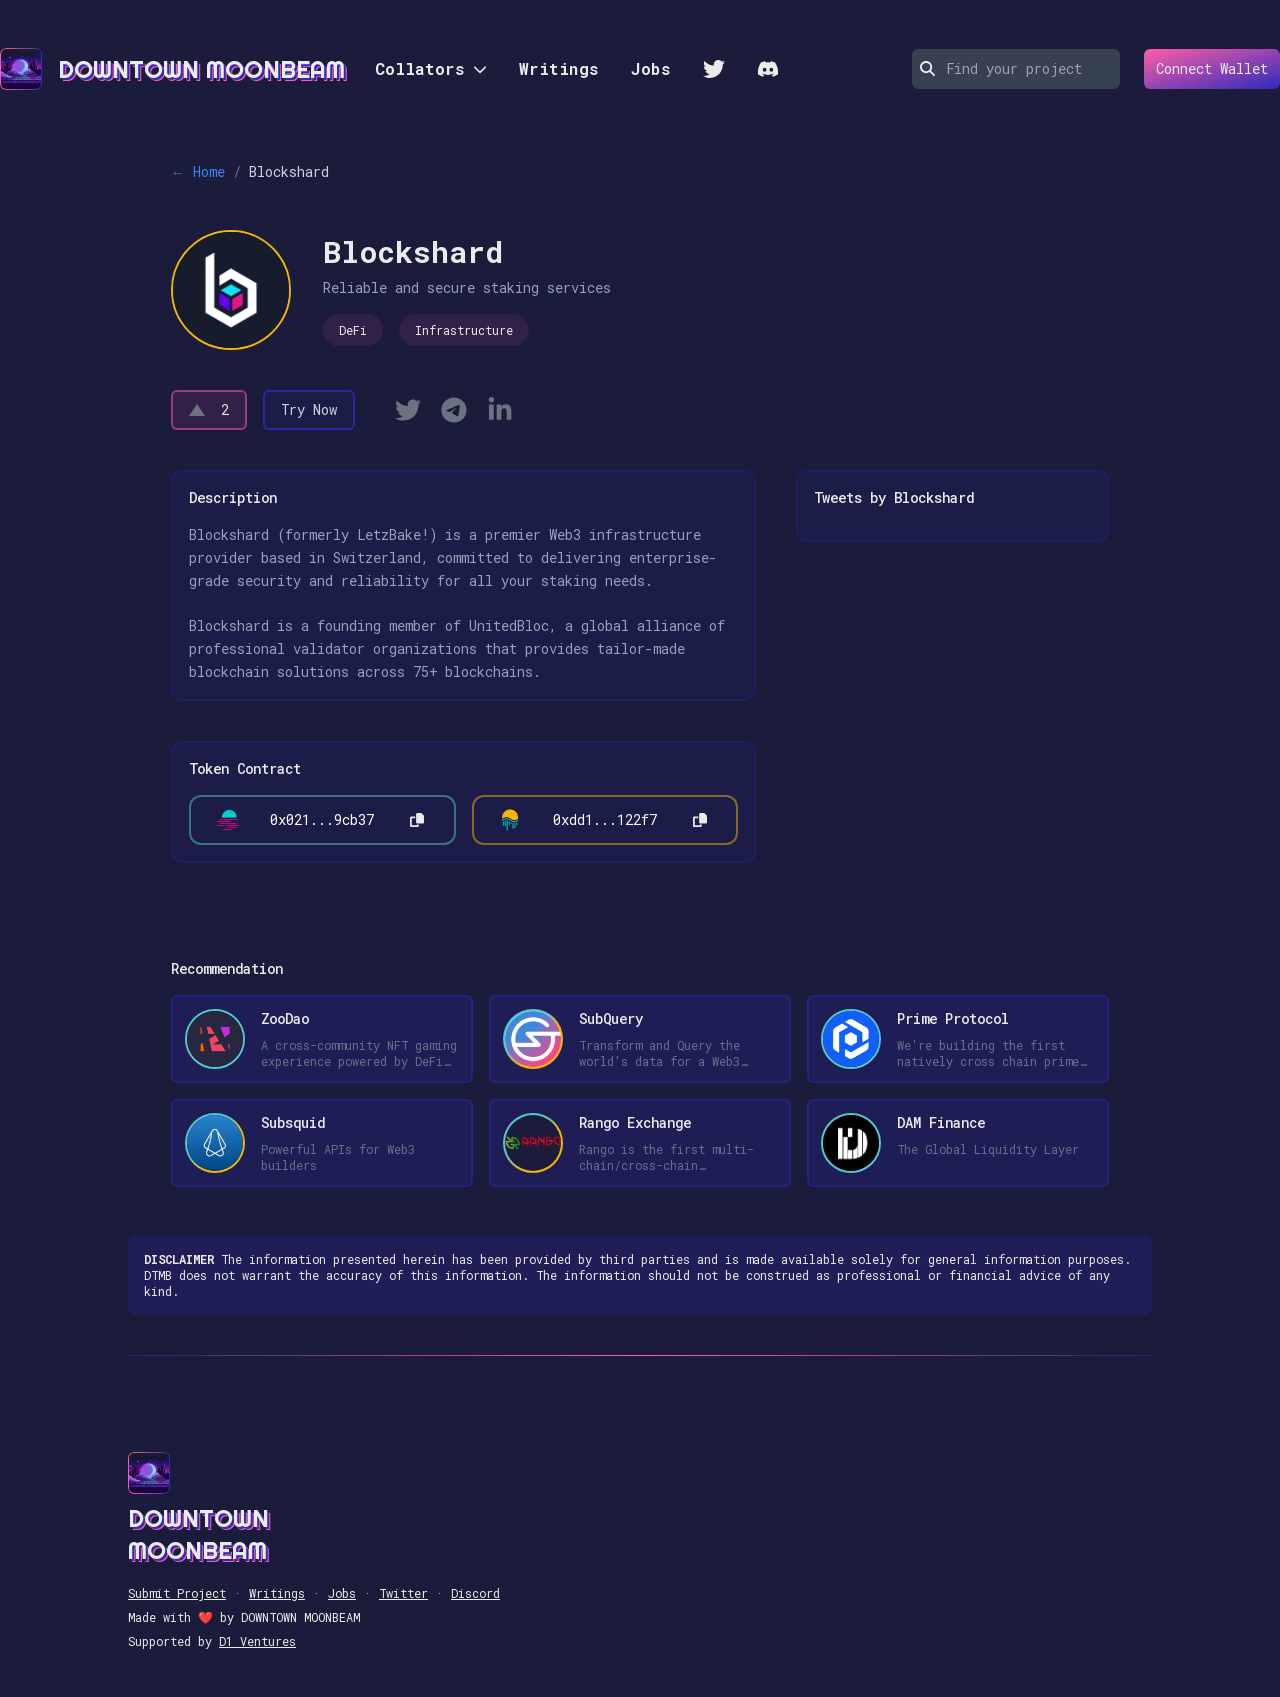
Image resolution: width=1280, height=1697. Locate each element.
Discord (475, 1593)
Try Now (309, 409)
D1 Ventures (257, 1641)
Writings (559, 68)
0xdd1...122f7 (605, 819)
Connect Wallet (1206, 69)
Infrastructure (464, 330)
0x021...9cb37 (322, 819)
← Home (198, 171)
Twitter (403, 1593)
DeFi (353, 330)
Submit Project (177, 1593)
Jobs (651, 68)
